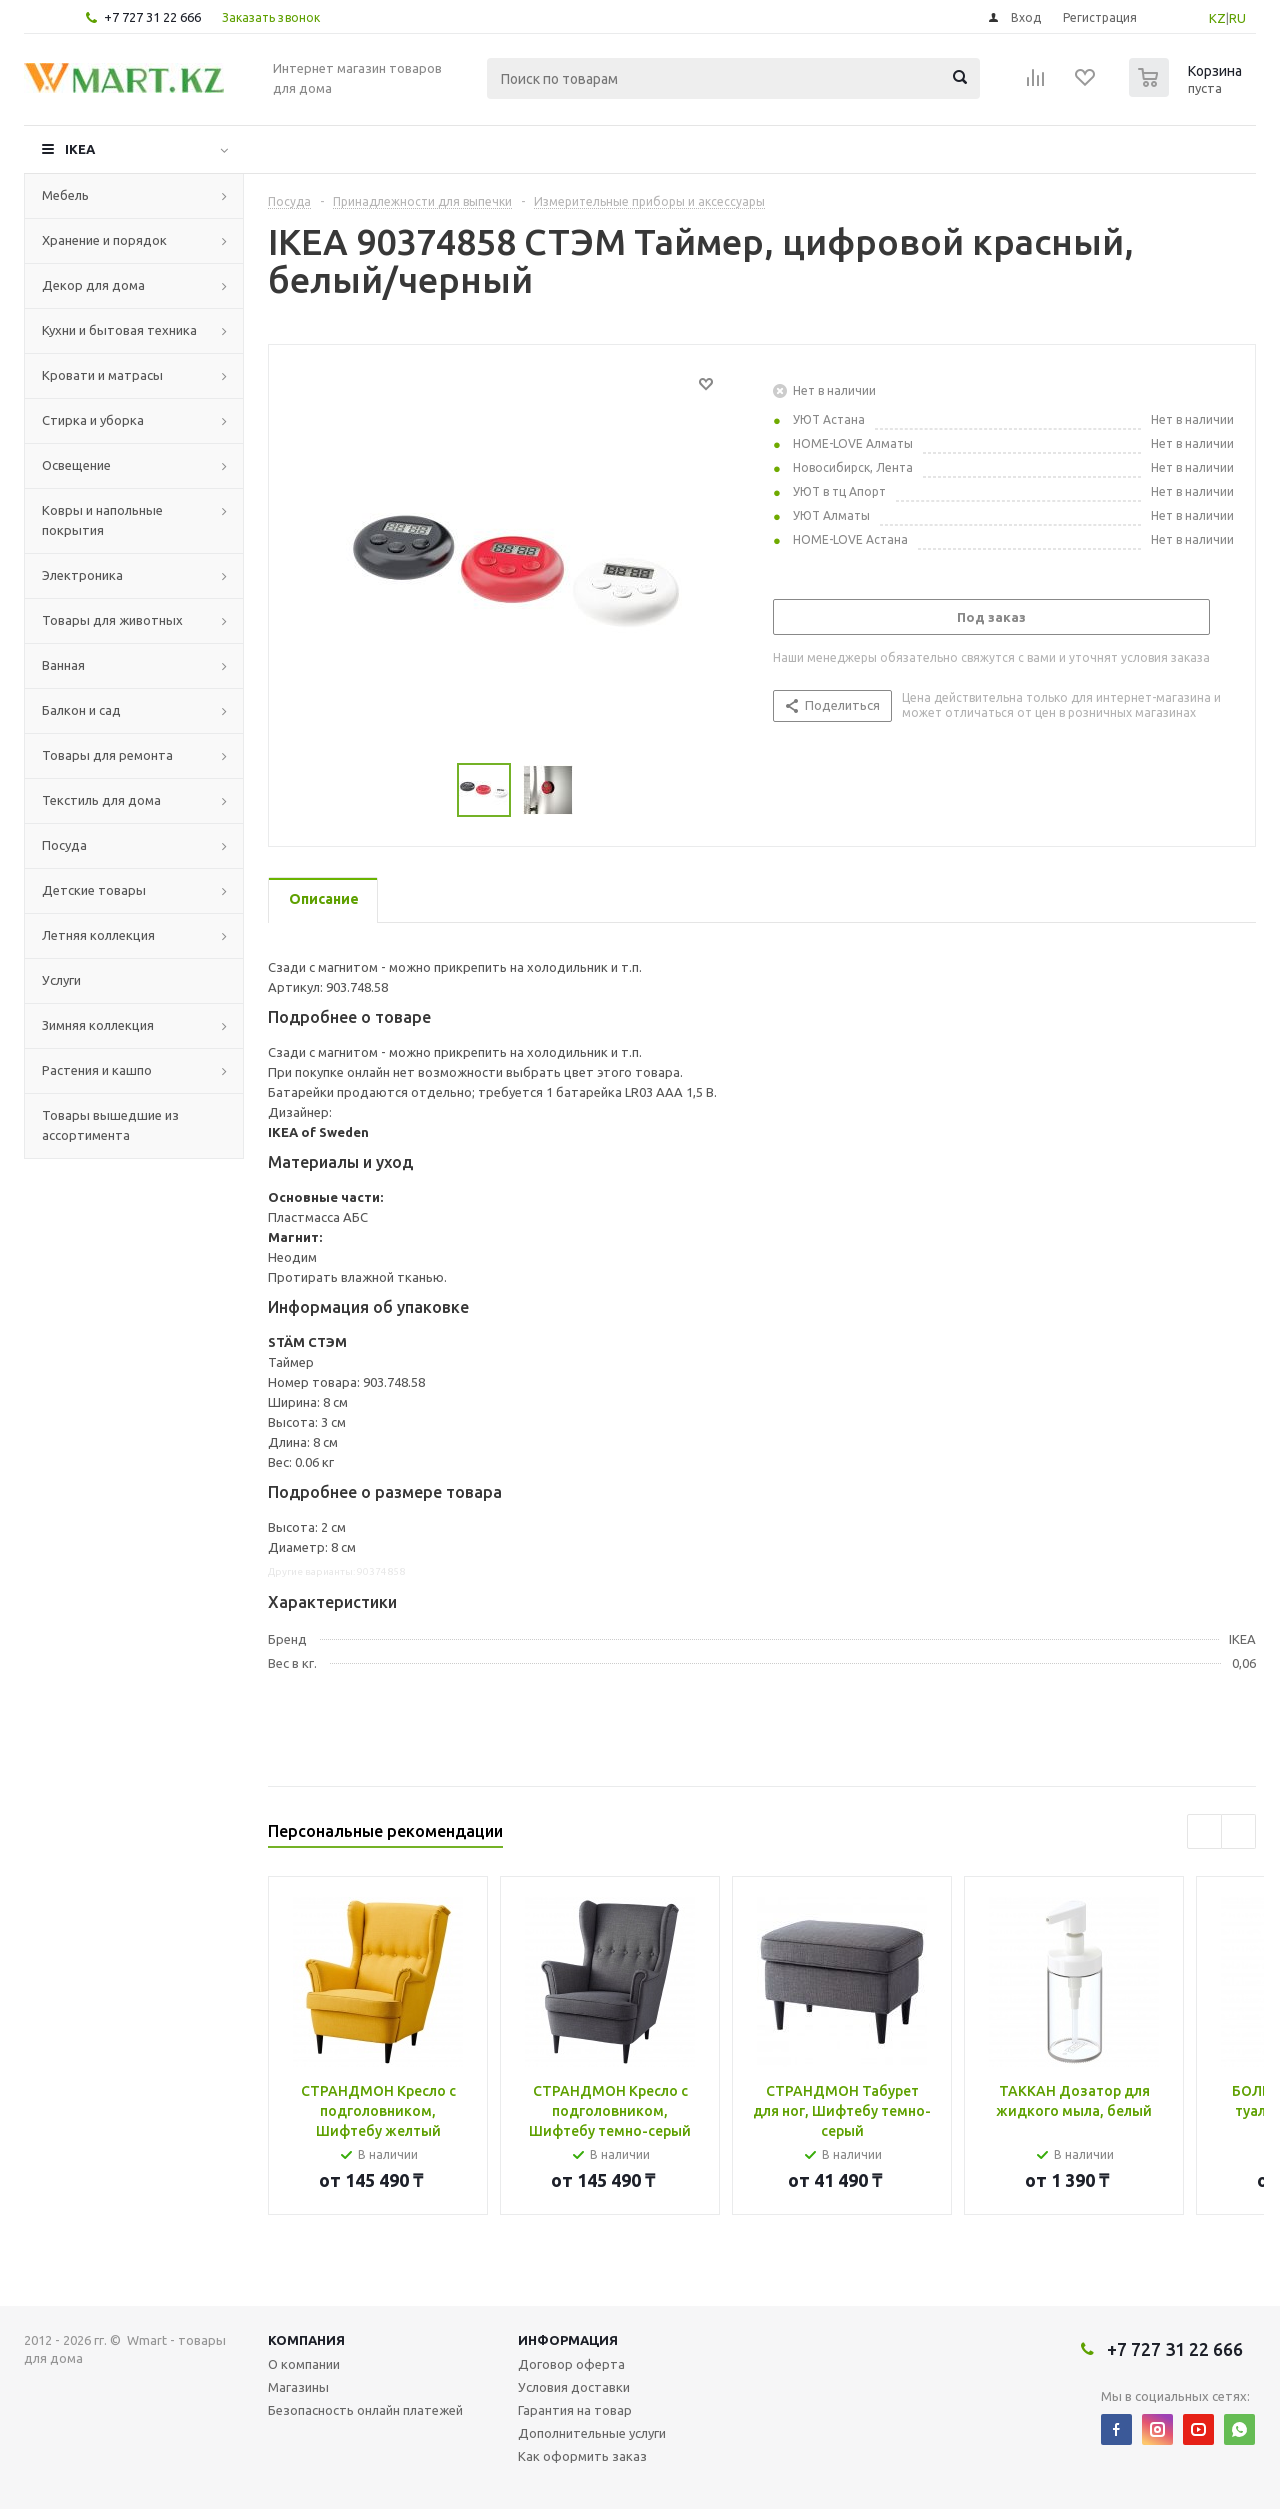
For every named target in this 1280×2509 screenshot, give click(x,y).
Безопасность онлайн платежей (365, 2410)
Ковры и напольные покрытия (102, 520)
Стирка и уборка (93, 420)
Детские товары (94, 890)
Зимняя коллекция (98, 1025)
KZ (1217, 18)
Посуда (64, 845)
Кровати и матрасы (102, 375)
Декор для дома (93, 285)
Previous (1204, 1831)
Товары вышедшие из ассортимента (110, 1125)
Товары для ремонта (107, 755)
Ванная (63, 665)
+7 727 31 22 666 (152, 17)
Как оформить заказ (582, 2456)
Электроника (82, 575)
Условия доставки (574, 2387)
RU (1237, 18)
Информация (568, 2340)
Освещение (76, 465)
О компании (304, 2364)
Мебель (65, 195)
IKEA (80, 149)
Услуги (61, 980)
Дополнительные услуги (592, 2433)
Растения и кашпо (97, 1070)
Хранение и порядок (104, 240)
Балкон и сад (81, 710)
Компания (306, 2340)
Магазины (298, 2387)
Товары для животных (112, 620)
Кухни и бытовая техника (119, 330)
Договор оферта (571, 2364)
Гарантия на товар (575, 2410)
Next (1238, 1831)
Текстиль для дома (101, 800)
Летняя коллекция (98, 935)
